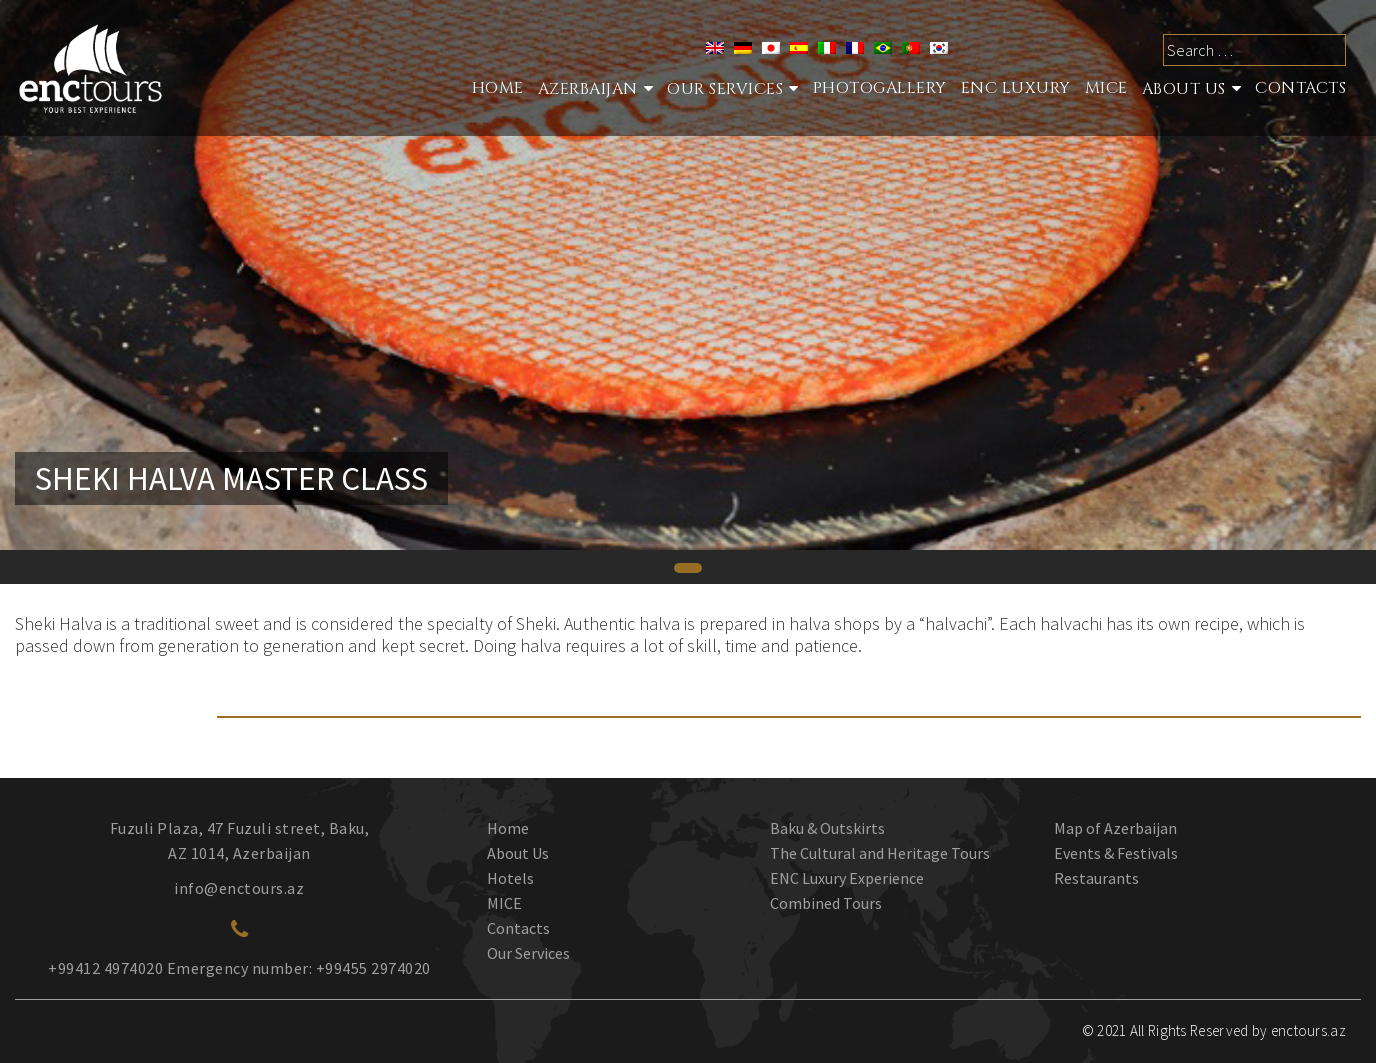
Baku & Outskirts (827, 828)
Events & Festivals (1116, 853)
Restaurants (1096, 878)
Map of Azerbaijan (1115, 828)
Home (498, 88)
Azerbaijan (588, 89)
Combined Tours (826, 903)
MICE (1106, 88)
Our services (725, 89)
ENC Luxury (1016, 88)
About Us (1184, 89)
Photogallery (880, 88)
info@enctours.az (239, 888)
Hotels (510, 878)
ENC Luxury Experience (847, 878)
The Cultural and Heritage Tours (880, 853)
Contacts (1300, 88)
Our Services (528, 953)
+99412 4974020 (105, 968)
